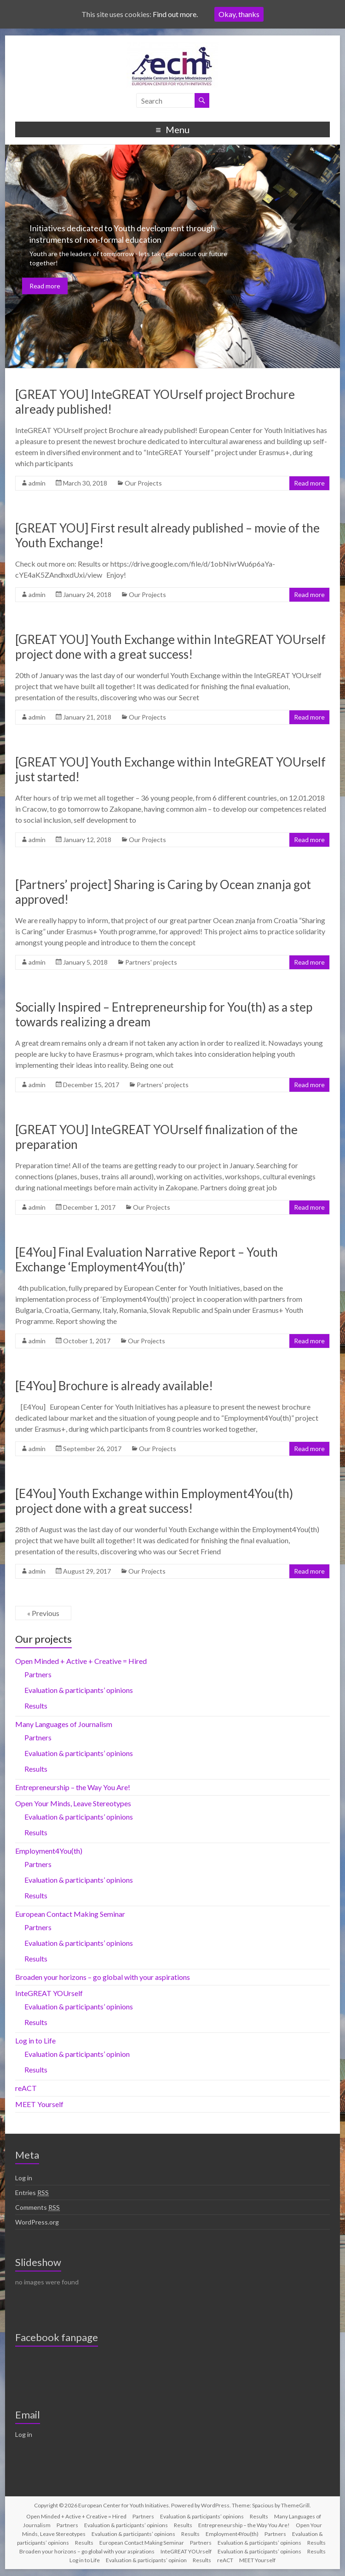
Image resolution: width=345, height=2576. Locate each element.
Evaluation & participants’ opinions (78, 1690)
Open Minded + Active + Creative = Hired (81, 1661)
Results (35, 1705)
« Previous (43, 1613)
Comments (37, 2207)
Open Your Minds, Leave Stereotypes (73, 1803)
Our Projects (143, 483)
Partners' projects (151, 962)
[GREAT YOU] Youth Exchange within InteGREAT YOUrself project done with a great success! (170, 647)
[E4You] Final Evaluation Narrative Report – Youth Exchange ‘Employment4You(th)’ (146, 1259)
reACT (26, 2088)
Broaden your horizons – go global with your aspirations (102, 1977)
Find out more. (175, 14)
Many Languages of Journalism (63, 1724)
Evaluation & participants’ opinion (77, 2053)
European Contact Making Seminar (70, 1913)
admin (37, 483)
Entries (32, 2193)
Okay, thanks (238, 14)
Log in (23, 2178)
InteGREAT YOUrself (49, 1993)
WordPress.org (37, 2222)
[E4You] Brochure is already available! (114, 1385)
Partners (38, 1674)
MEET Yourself (39, 2104)
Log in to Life (35, 2040)
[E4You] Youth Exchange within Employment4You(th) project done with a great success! (154, 1501)
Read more (44, 286)
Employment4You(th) (48, 1850)
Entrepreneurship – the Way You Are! (72, 1787)
